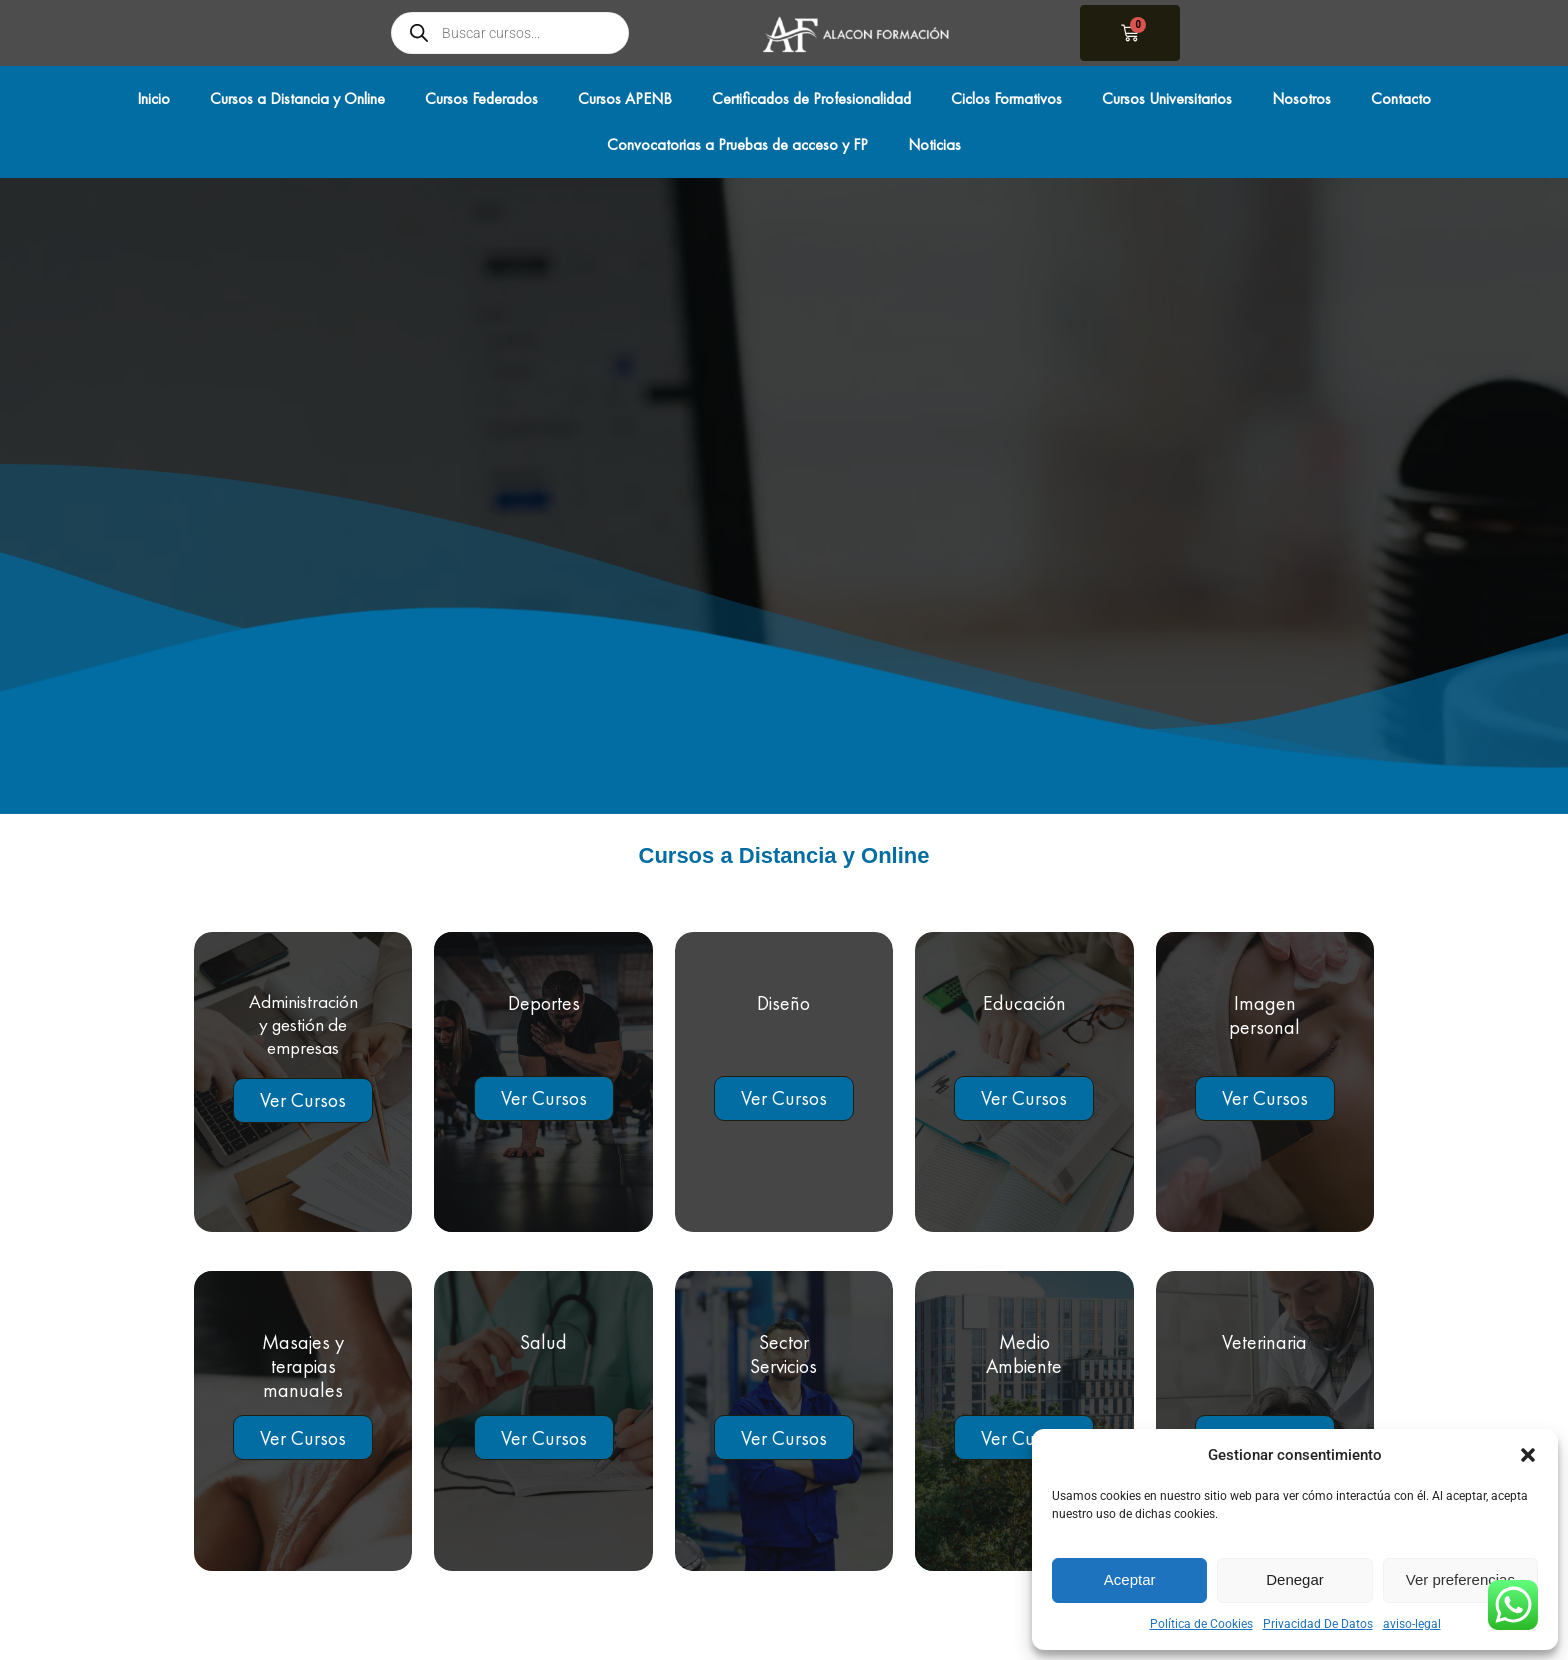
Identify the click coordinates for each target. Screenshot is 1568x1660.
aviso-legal (1412, 1624)
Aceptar (1130, 1579)
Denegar (1295, 1579)
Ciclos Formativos (1006, 98)
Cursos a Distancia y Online (297, 98)
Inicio (153, 98)
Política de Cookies (1201, 1624)
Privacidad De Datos (1318, 1624)
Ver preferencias (1460, 1579)
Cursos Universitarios (1167, 98)
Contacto (1401, 98)
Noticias (934, 144)
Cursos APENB (625, 98)
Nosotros (1301, 98)
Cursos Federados (481, 98)
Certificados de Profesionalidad (811, 98)
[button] (1528, 1455)
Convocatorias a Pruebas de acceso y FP (737, 144)
